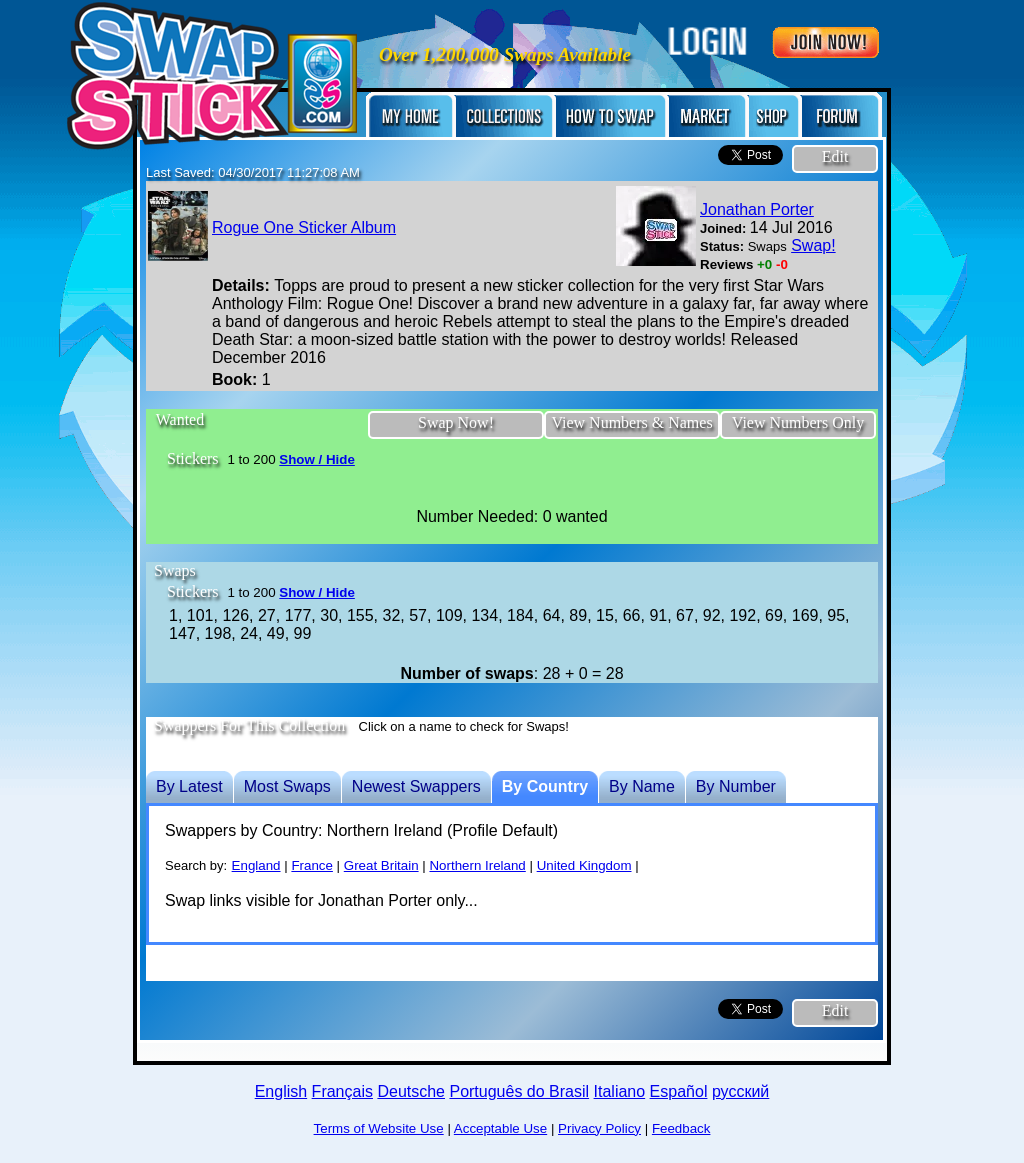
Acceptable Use (500, 1128)
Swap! (813, 245)
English (281, 1091)
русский (740, 1091)
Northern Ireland (477, 865)
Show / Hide (317, 459)
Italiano (620, 1091)
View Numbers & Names (631, 422)
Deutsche (411, 1091)
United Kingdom (584, 865)
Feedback (681, 1128)
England (256, 865)
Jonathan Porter (757, 209)
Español (679, 1091)
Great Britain (381, 865)
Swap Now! (456, 422)
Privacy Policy (599, 1128)
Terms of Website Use (379, 1128)
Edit (835, 156)
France (311, 865)
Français (342, 1091)
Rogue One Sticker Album (304, 227)
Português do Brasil (519, 1091)
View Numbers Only (798, 422)
